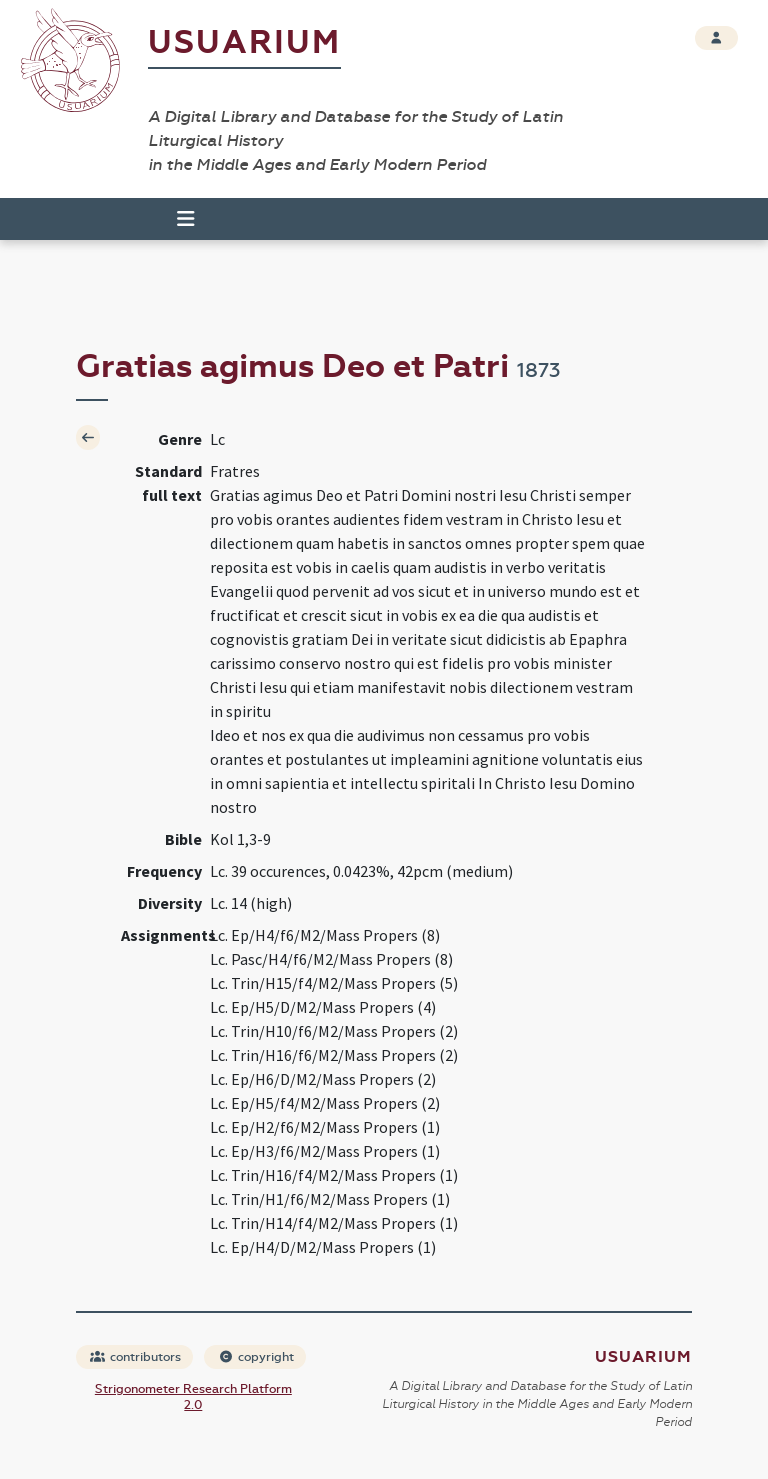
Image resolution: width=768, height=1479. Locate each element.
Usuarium (244, 42)
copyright (256, 1357)
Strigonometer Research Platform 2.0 (193, 1397)
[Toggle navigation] (177, 219)
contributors (135, 1357)
